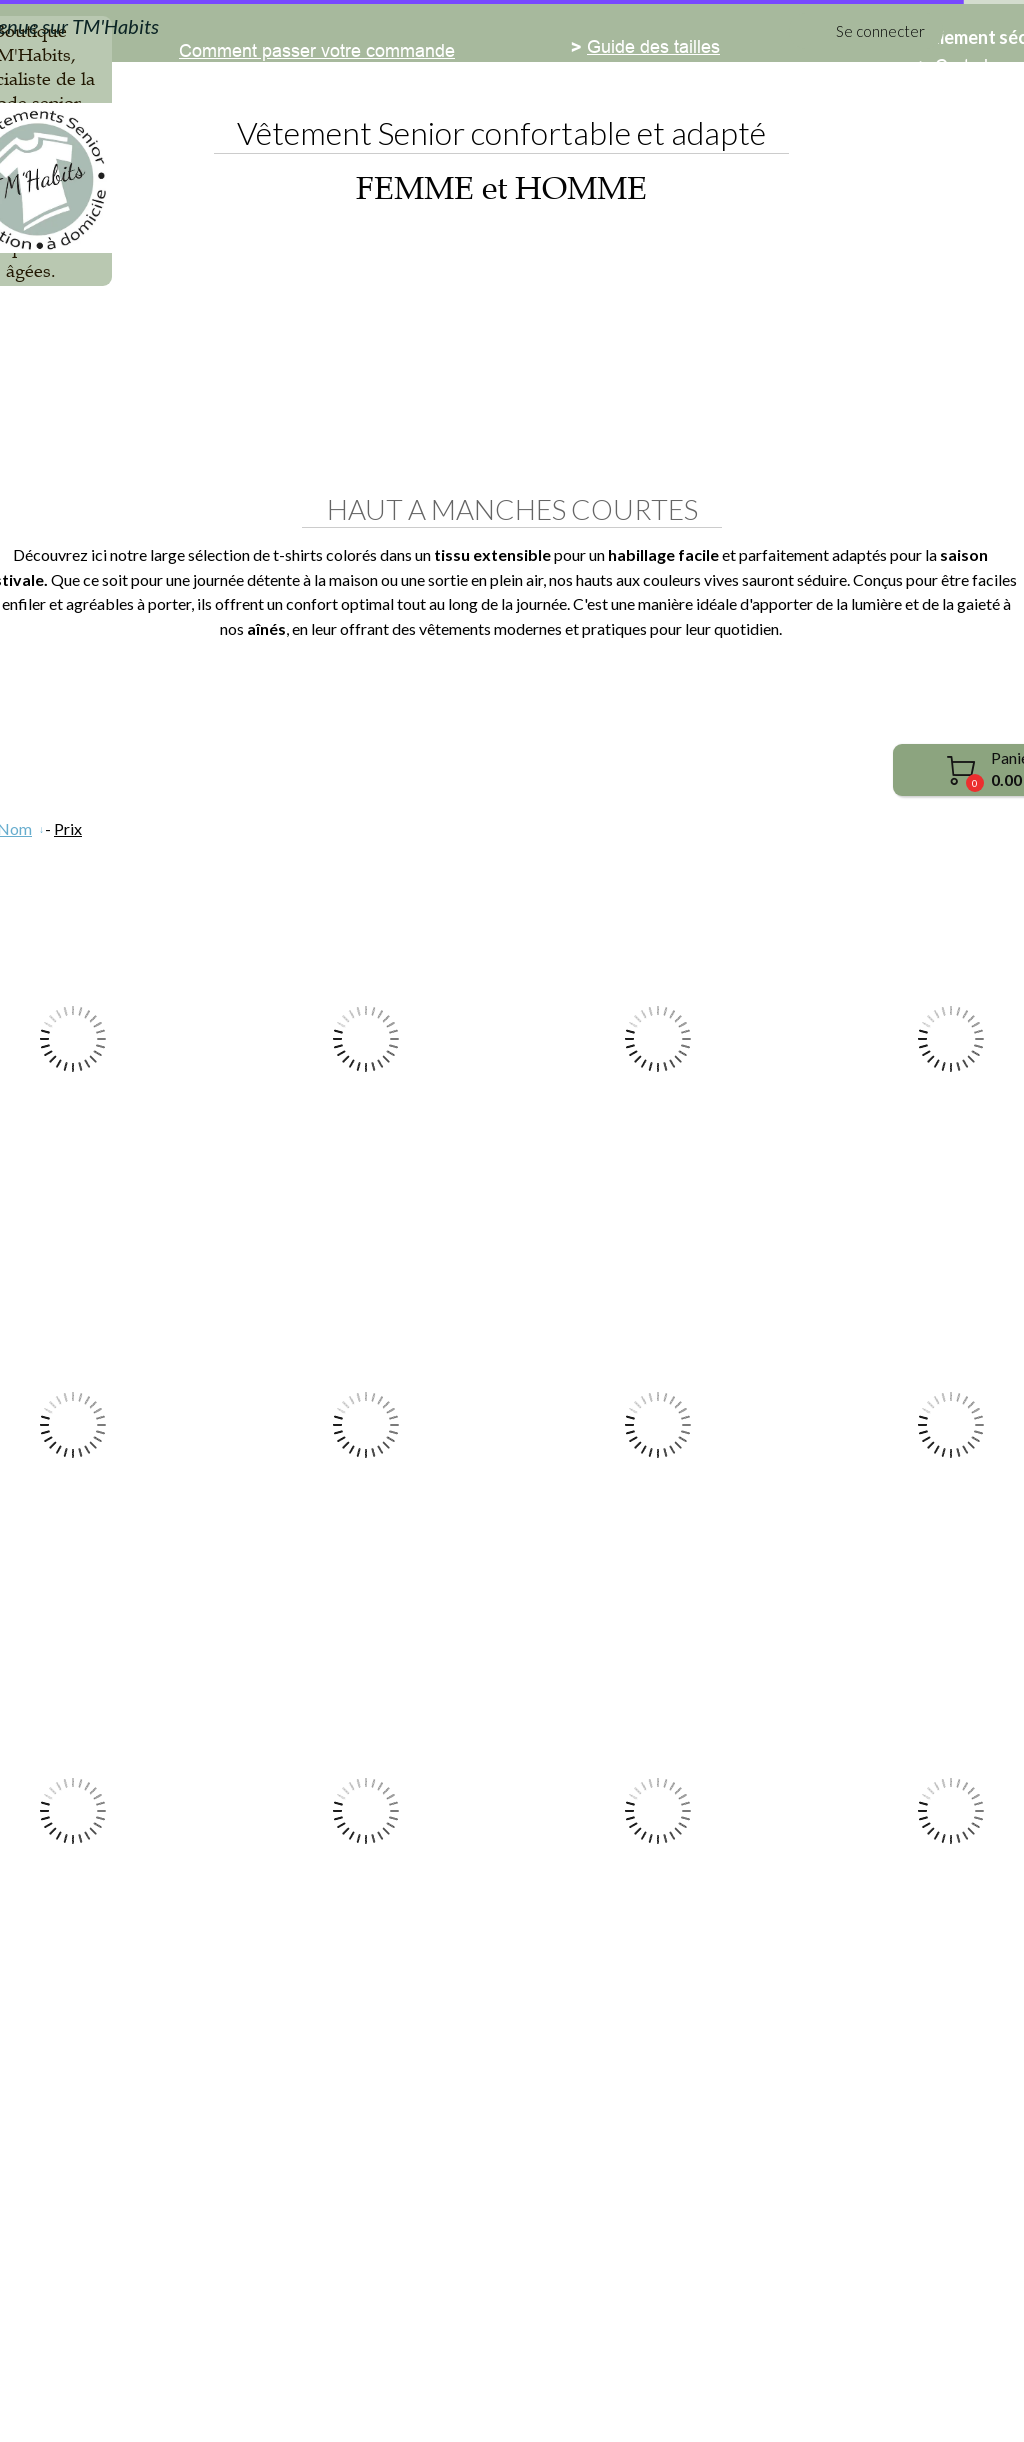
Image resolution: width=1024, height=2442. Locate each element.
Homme (412, 366)
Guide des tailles (653, 2144)
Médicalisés (546, 366)
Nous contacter (239, 2231)
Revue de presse (247, 2273)
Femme (298, 366)
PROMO (834, 366)
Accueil (186, 366)
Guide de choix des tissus (689, 2227)
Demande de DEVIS (260, 2190)
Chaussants (697, 366)
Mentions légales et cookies (410, 2383)
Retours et (220, 2314)
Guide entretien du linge (682, 2186)
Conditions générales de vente (612, 2383)
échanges (303, 2314)
